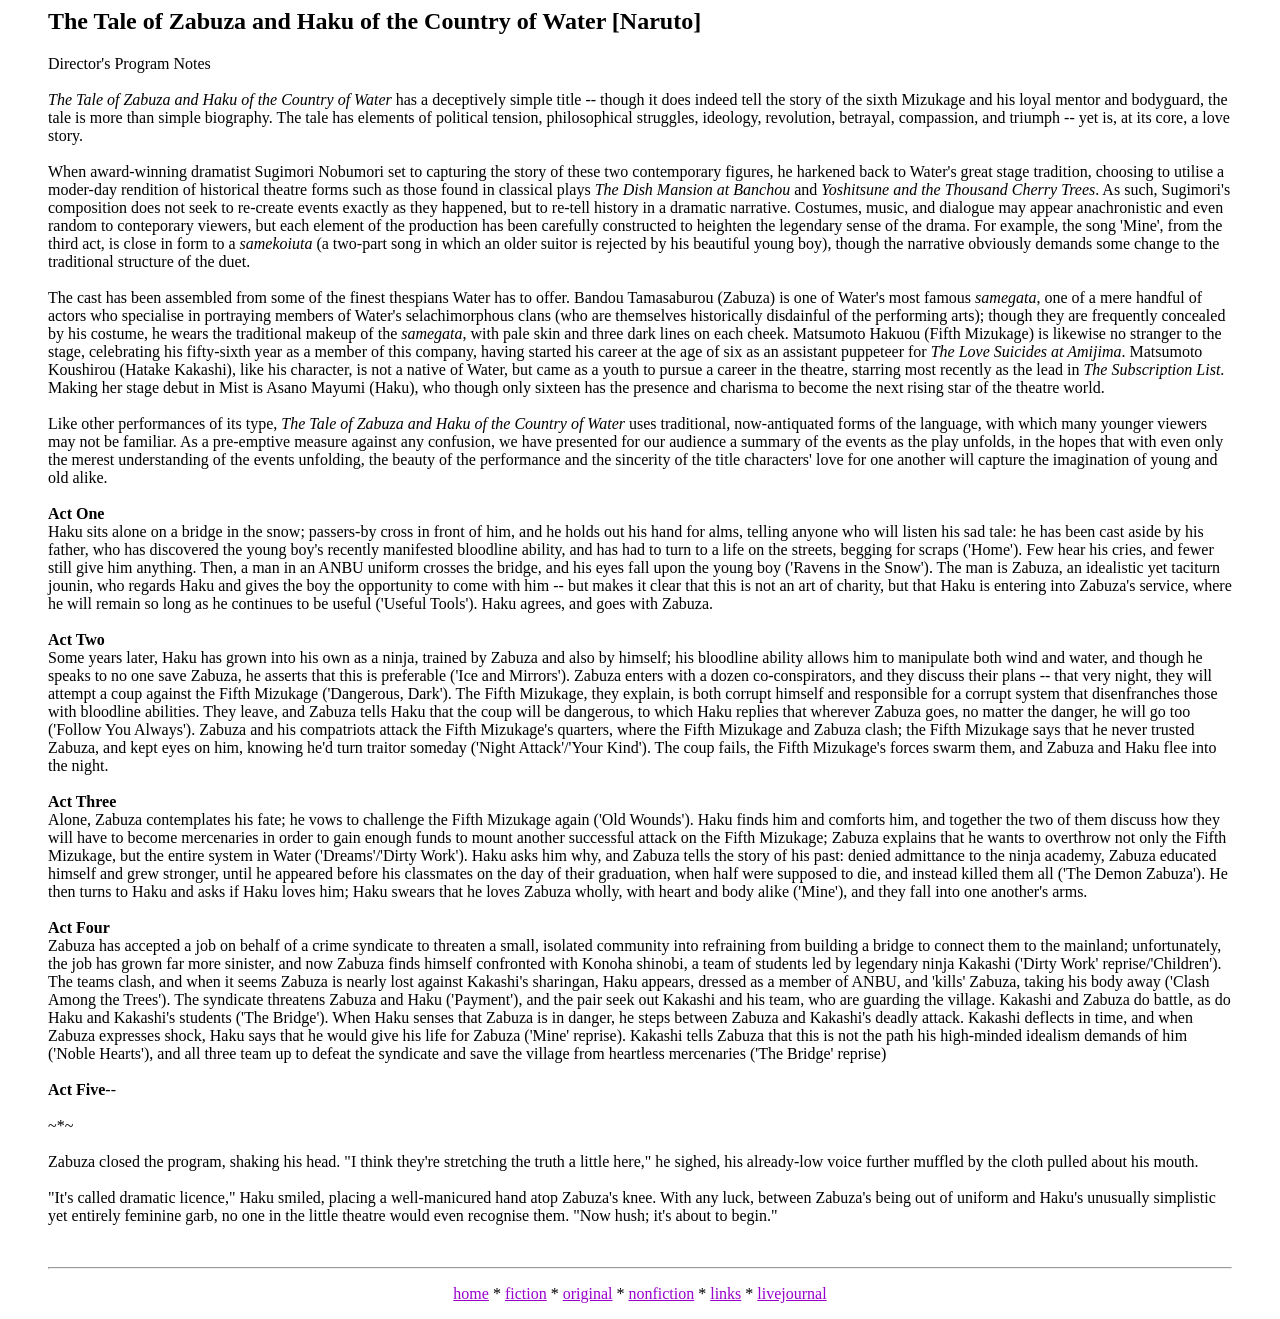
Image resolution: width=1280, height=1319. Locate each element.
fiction (526, 1293)
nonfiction (661, 1293)
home (471, 1293)
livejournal (791, 1293)
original (588, 1293)
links (725, 1293)
